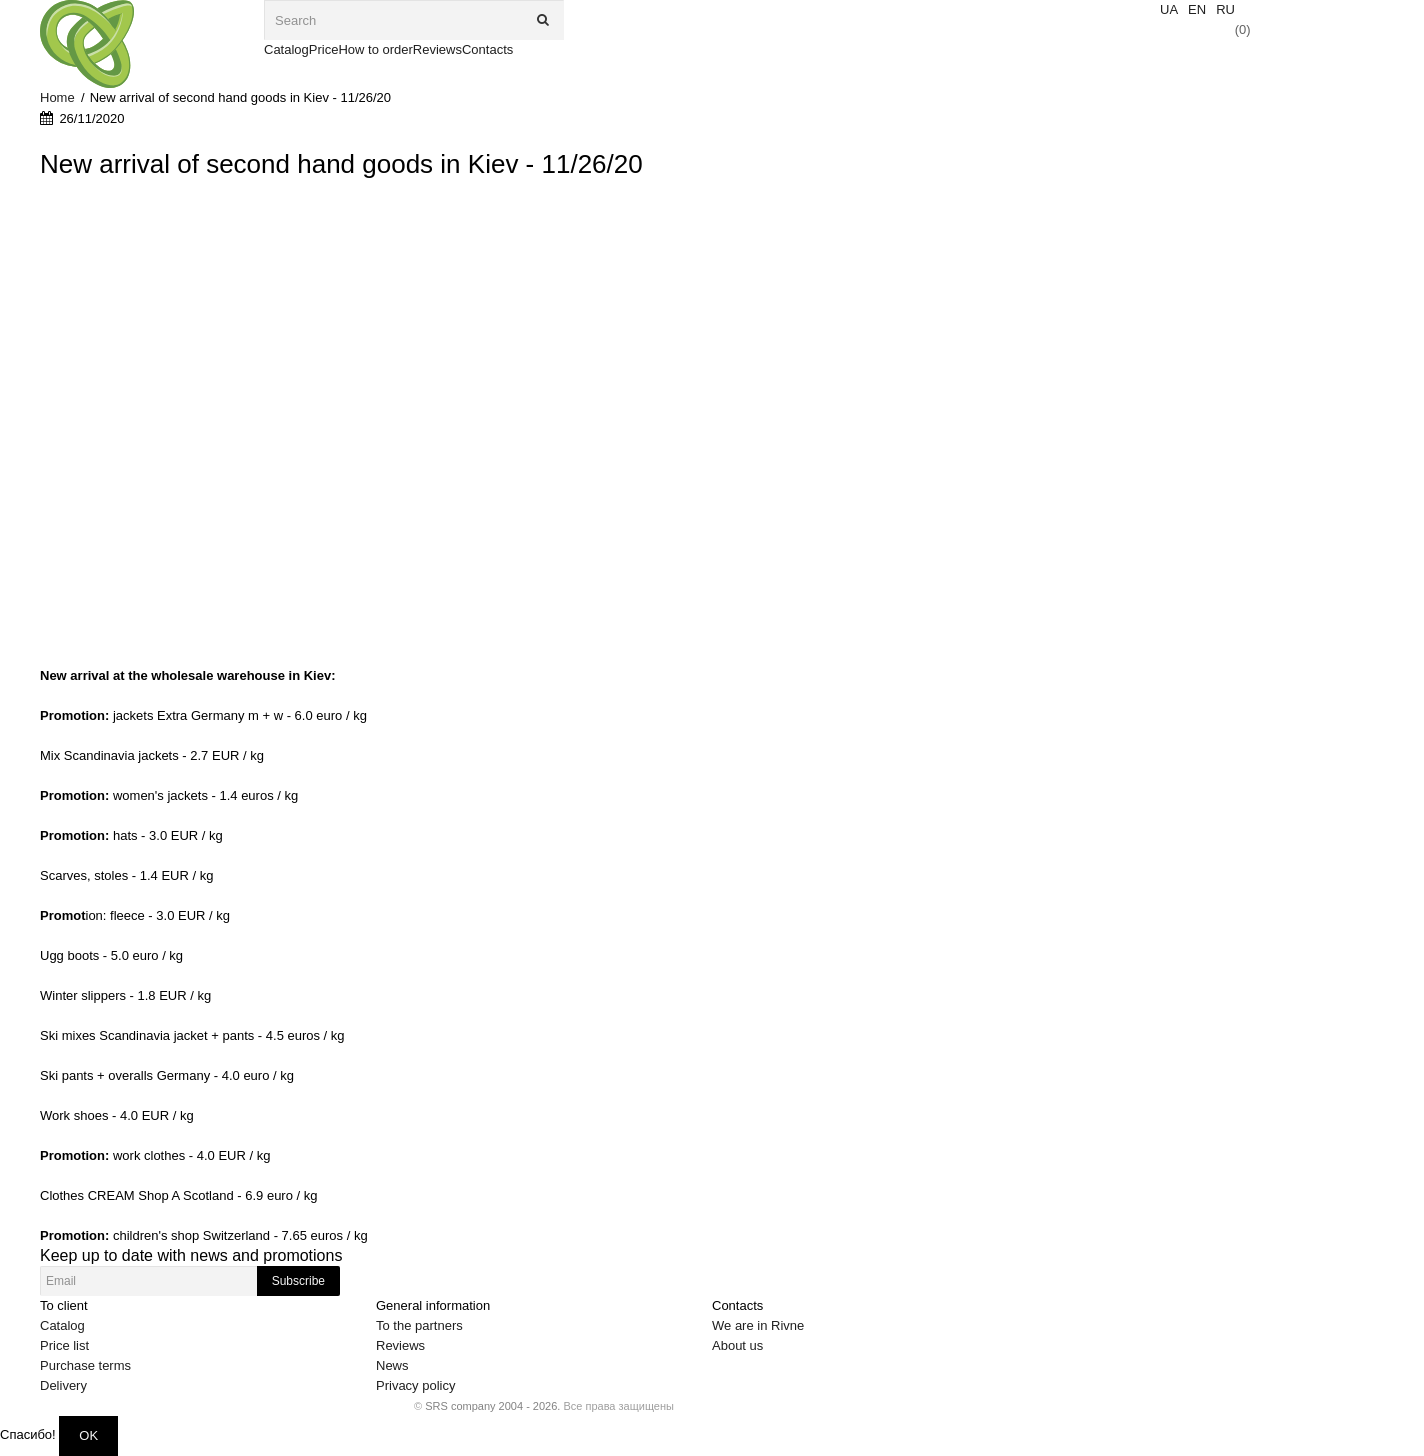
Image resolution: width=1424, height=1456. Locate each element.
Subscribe (298, 1281)
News (392, 1365)
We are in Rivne (758, 1325)
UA (1169, 9)
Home (57, 97)
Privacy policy (415, 1385)
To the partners (419, 1325)
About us (737, 1345)
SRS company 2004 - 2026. (492, 1406)
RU (1225, 9)
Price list (64, 1345)
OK (88, 1435)
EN (1197, 9)
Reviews (400, 1345)
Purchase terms (85, 1365)
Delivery (63, 1385)
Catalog (62, 1325)
